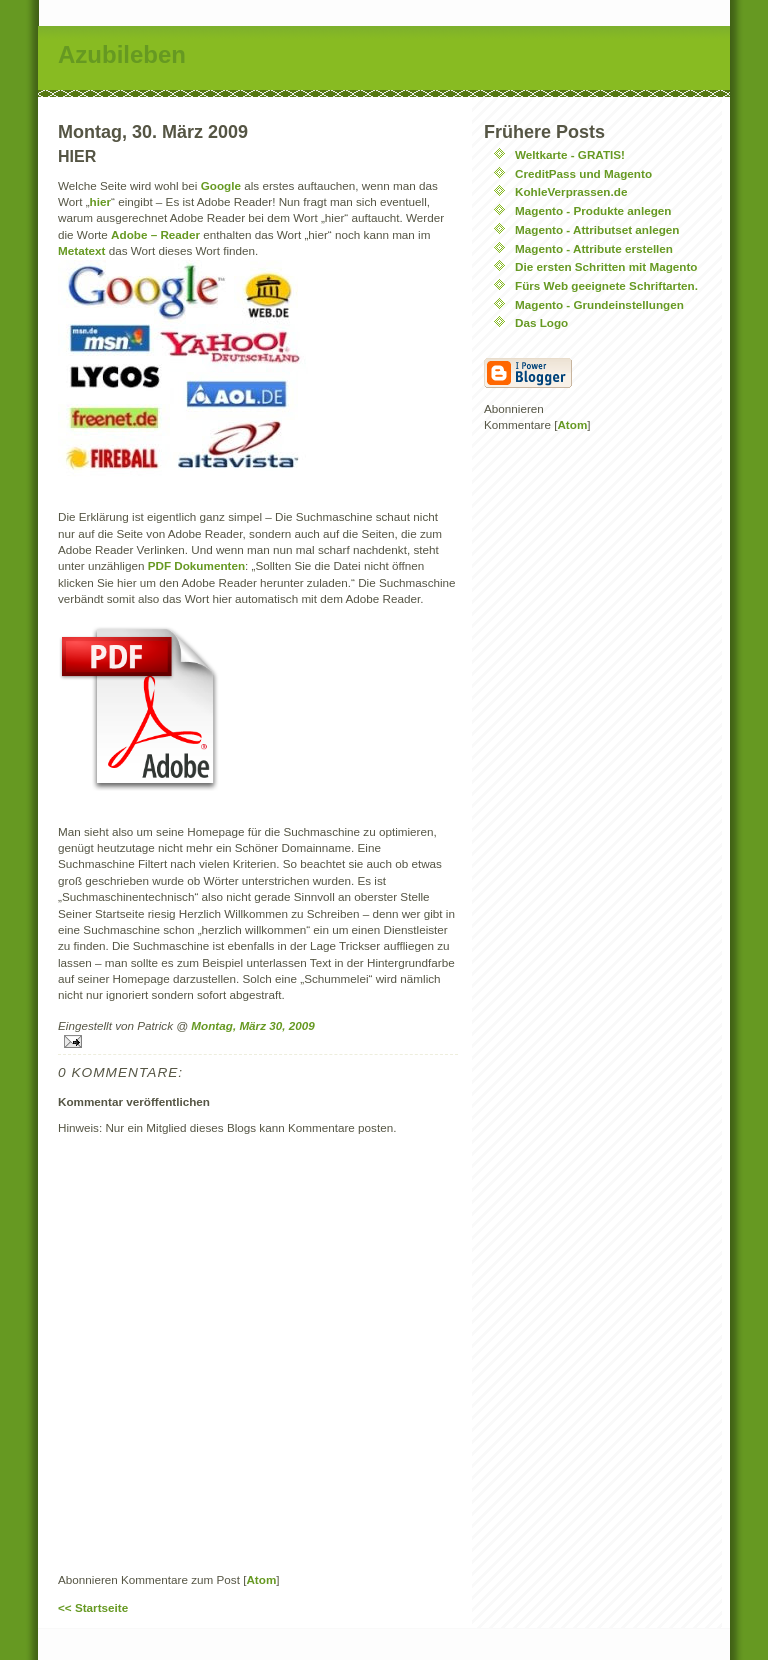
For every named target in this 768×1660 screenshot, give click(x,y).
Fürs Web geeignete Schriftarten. (606, 285)
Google (223, 185)
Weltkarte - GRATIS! (570, 154)
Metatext (83, 250)
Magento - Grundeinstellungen (599, 304)
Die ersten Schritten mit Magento (606, 266)
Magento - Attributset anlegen (597, 229)
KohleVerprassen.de (571, 191)
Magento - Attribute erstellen (594, 248)
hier (100, 201)
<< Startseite (93, 1607)
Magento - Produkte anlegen (593, 210)
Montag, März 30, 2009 (252, 1025)
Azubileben (122, 54)
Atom (261, 1579)
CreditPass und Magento (583, 173)
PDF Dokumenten (196, 565)
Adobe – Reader (155, 234)
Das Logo (541, 322)
